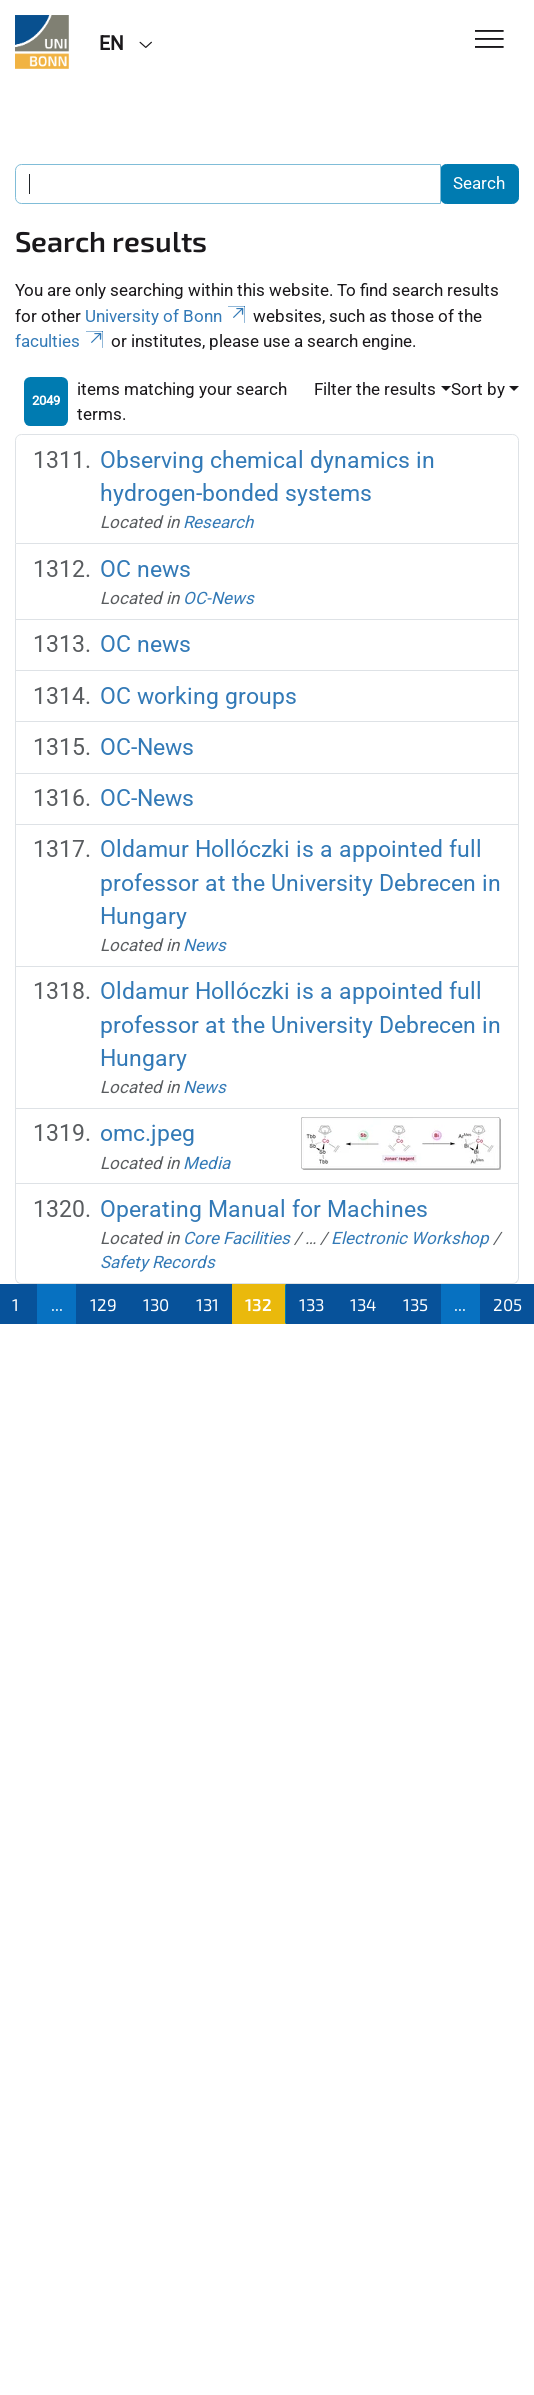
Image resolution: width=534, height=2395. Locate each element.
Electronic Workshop (410, 1238)
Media (206, 1163)
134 (363, 1304)
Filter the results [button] (375, 389)
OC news (145, 569)
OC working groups (198, 696)
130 (156, 1304)
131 (207, 1304)
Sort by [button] (478, 389)
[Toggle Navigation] (489, 40)
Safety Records (157, 1262)
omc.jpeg (147, 1133)
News (204, 945)
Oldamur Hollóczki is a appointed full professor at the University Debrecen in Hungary (300, 882)
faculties (61, 341)
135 (415, 1304)
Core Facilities (236, 1238)
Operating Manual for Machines (264, 1209)
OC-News (218, 598)
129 (103, 1304)
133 (311, 1304)
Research (218, 522)
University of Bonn (167, 316)
